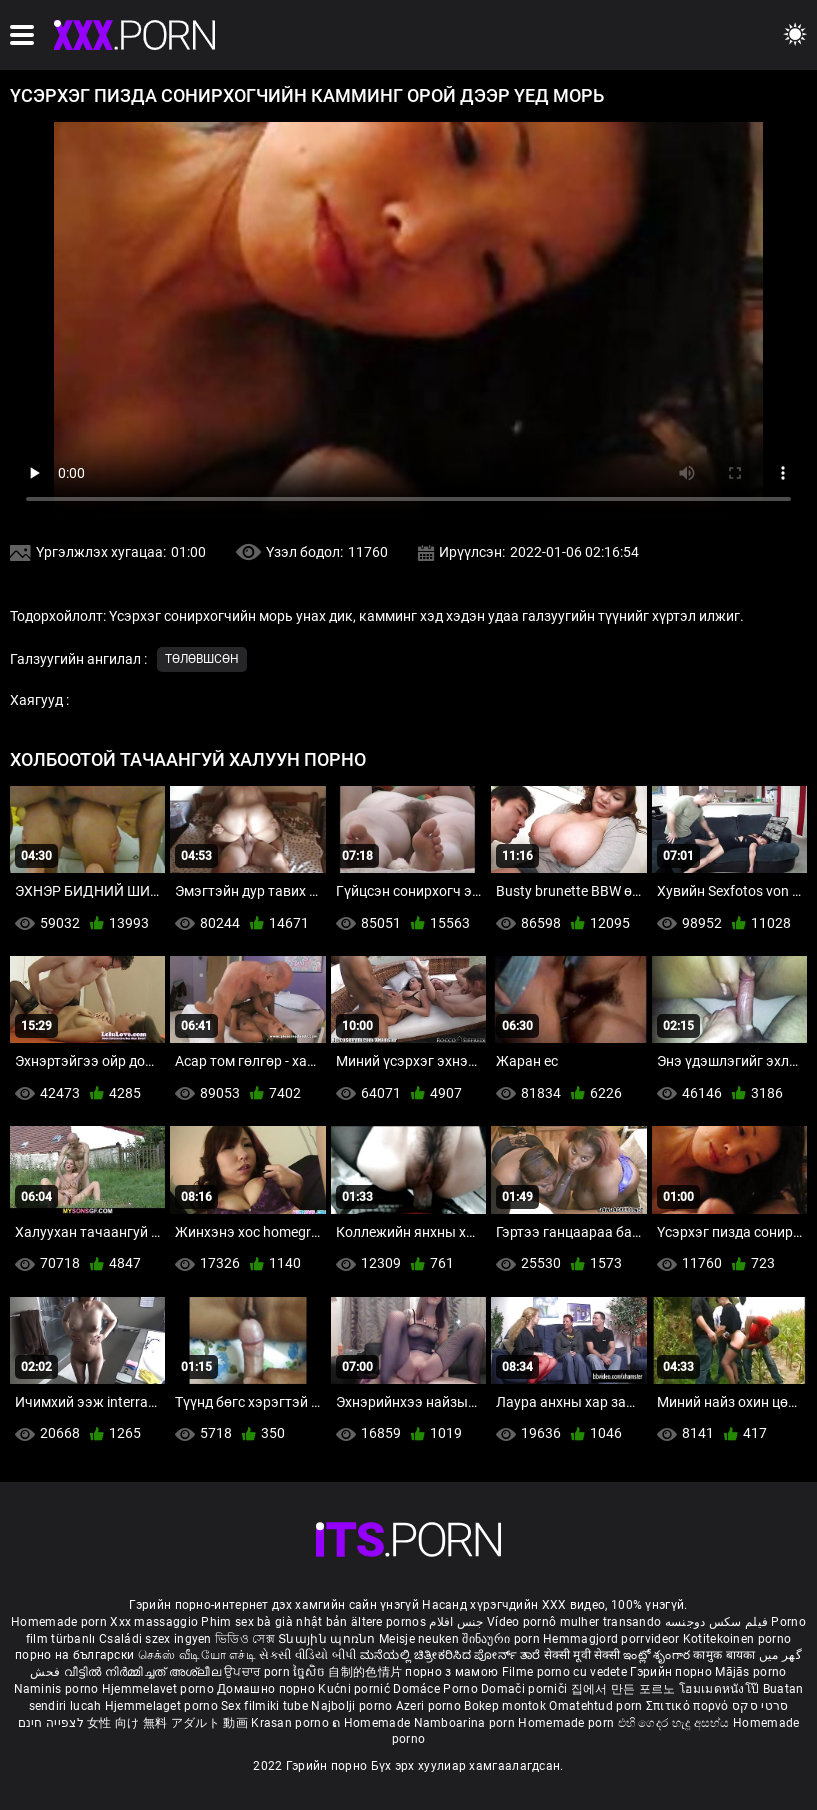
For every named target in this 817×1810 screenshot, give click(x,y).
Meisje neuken (419, 1639)
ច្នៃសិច (310, 1672)
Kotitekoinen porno (737, 1639)
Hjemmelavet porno (159, 1689)
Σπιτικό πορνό (689, 1706)
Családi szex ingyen (155, 1639)
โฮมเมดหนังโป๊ (721, 1689)
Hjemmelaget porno (163, 1706)
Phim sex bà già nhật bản (274, 1622)
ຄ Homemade (372, 1723)
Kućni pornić (355, 1689)
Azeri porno (430, 1706)
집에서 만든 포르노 (625, 1689)
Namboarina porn (466, 1723)
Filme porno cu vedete (564, 1672)
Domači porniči (526, 1689)
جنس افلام (456, 1622)
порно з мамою (451, 1672)
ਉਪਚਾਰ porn (258, 1672)
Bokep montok (505, 1706)
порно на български (74, 1655)
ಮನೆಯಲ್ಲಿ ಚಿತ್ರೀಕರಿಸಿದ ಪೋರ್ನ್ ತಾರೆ (452, 1655)
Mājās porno (750, 1672)
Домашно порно (267, 1689)
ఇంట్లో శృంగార (658, 1655)
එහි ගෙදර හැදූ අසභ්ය (676, 1723)
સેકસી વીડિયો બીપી (307, 1655)
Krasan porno (291, 1723)
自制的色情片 (366, 1672)
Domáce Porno (437, 1689)
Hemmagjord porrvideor (613, 1639)
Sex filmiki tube (264, 1706)
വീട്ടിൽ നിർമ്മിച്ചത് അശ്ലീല (144, 1672)
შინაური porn (502, 1639)
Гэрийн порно (672, 1672)
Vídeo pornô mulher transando (574, 1622)
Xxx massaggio (154, 1622)
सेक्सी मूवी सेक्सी (582, 1655)
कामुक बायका (725, 1655)
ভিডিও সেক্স (245, 1639)
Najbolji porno (351, 1706)
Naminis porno (58, 1689)
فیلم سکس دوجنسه (717, 1622)
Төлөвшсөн (202, 659)
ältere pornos (388, 1622)
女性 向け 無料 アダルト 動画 (167, 1723)
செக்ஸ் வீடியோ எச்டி (197, 1655)
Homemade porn (60, 1622)
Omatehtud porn (597, 1706)
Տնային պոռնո (328, 1639)
